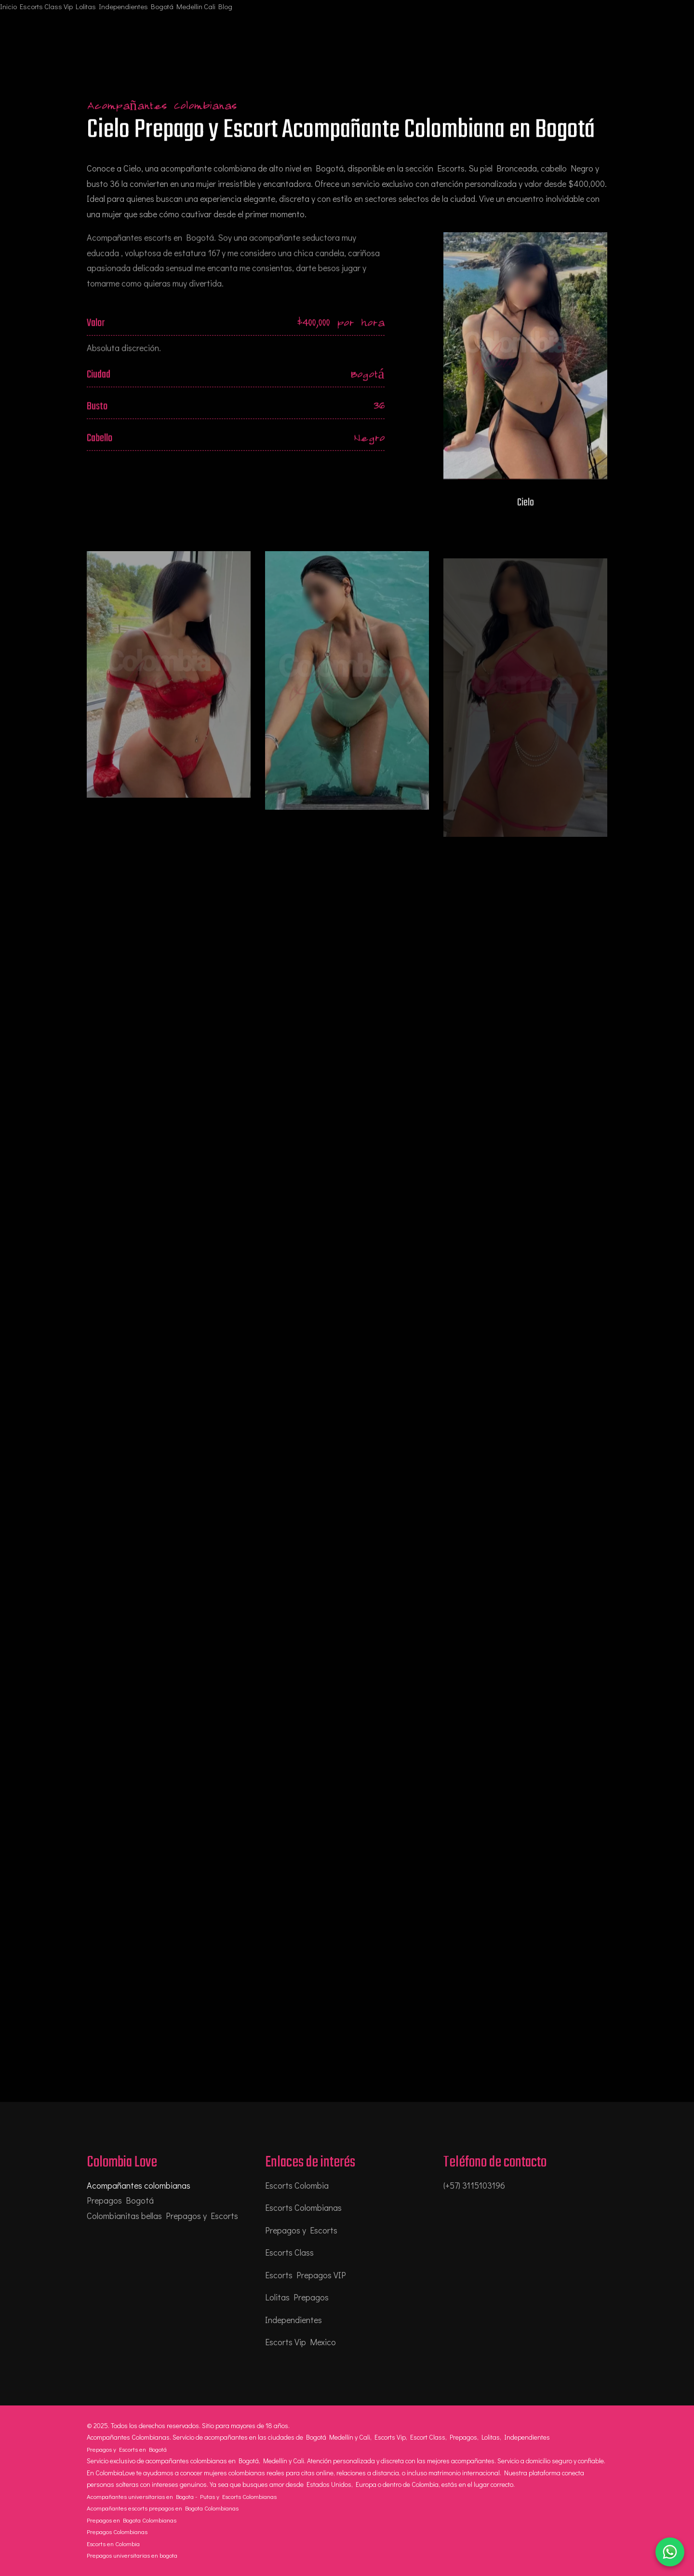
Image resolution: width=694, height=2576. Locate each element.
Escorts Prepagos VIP (305, 2275)
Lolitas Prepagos (297, 2297)
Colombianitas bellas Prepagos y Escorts (162, 2215)
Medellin (189, 6)
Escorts (31, 6)
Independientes (123, 6)
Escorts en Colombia (113, 2543)
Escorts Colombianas (303, 2207)
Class (53, 6)
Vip (68, 6)
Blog (225, 6)
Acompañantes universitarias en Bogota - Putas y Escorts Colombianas (182, 2496)
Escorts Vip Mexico (300, 2342)
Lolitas (86, 6)
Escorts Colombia (297, 2185)
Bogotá (162, 6)
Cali (209, 6)
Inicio (8, 6)
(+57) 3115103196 (474, 2185)
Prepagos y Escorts (301, 2230)
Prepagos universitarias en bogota (132, 2555)
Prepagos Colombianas (117, 2531)
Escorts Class (289, 2252)
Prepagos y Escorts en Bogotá (127, 2449)
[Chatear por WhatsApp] (669, 2551)
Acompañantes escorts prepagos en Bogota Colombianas (163, 2508)
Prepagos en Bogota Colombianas (131, 2520)
